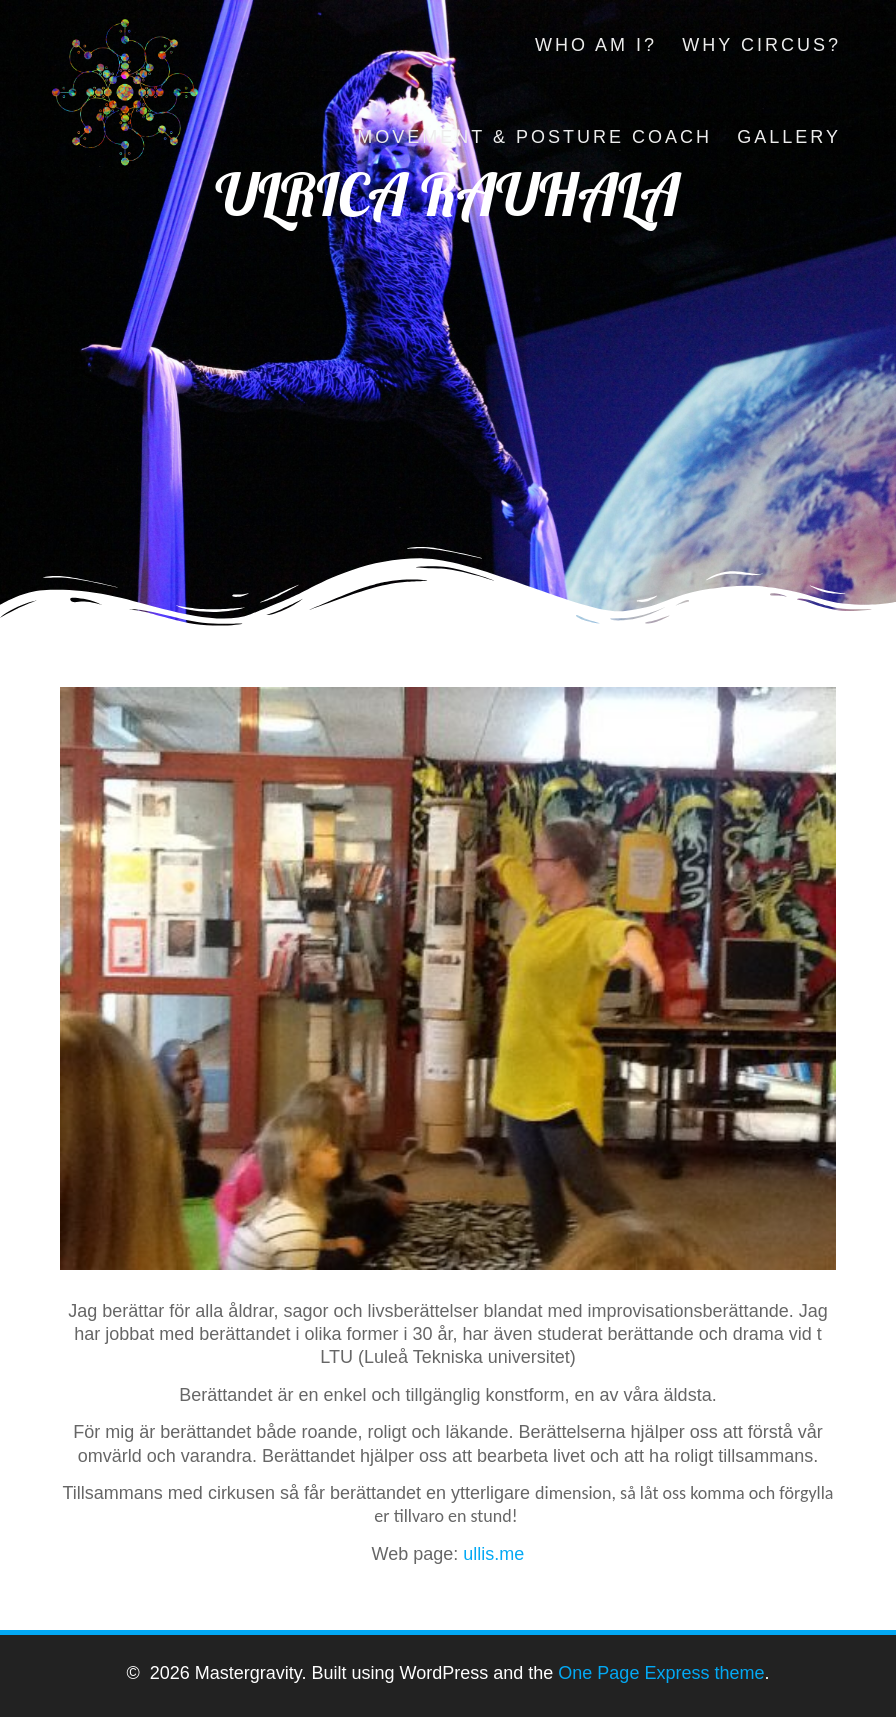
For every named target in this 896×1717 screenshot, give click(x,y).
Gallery (789, 137)
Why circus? (761, 45)
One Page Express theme (661, 1673)
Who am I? (596, 45)
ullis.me (493, 1554)
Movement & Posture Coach (534, 137)
